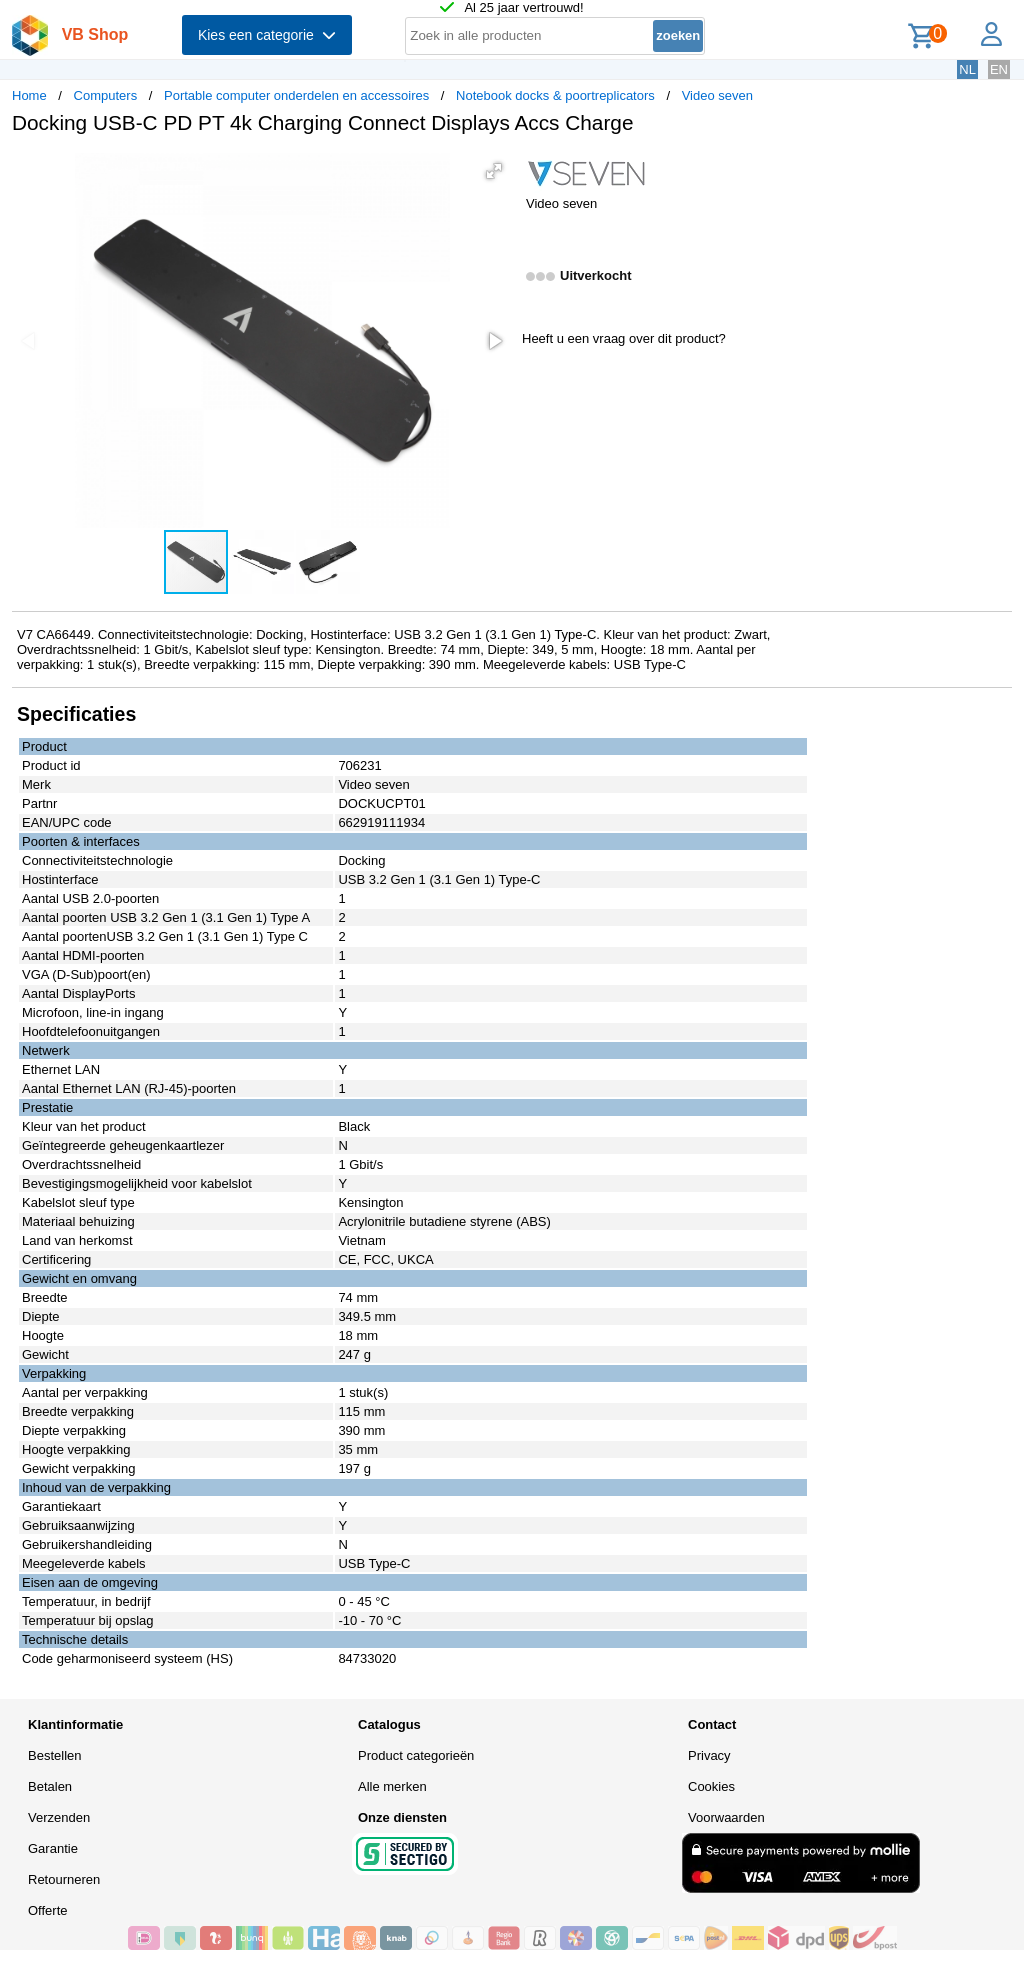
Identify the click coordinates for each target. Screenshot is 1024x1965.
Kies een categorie (267, 35)
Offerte (48, 1910)
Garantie (53, 1848)
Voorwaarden (726, 1817)
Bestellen (54, 1755)
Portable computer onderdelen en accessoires (296, 95)
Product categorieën (416, 1755)
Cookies (711, 1786)
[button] (494, 171)
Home (29, 95)
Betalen (50, 1786)
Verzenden (59, 1817)
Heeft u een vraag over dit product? (624, 338)
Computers (106, 95)
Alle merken (392, 1786)
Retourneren (64, 1879)
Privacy (709, 1755)
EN (999, 69)
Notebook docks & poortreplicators (555, 95)
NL (967, 69)
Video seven (717, 95)
